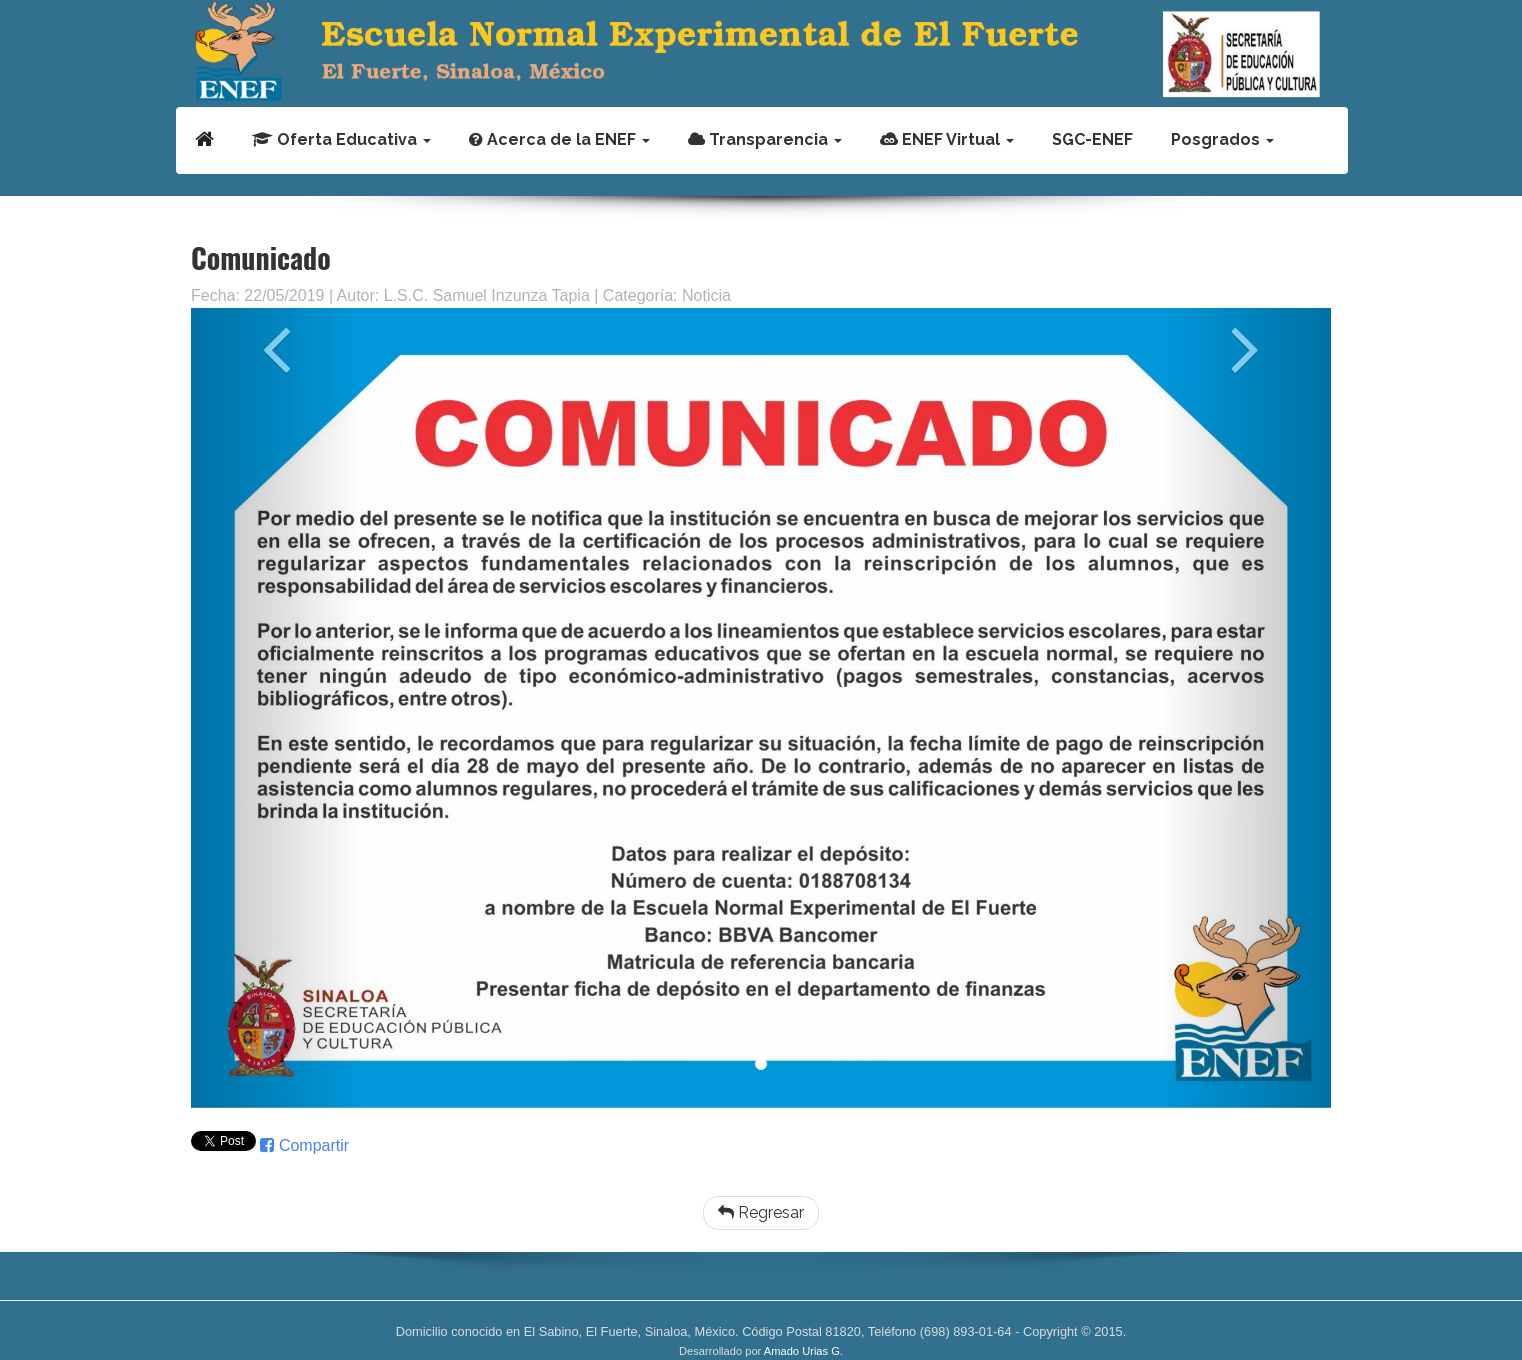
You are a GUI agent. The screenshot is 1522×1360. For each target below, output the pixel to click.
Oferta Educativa (341, 139)
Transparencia (765, 139)
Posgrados (1222, 139)
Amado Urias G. (803, 1351)
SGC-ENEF (1092, 139)
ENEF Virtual (947, 139)
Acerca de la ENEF (559, 139)
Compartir (304, 1145)
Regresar (761, 1212)
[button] (276, 708)
